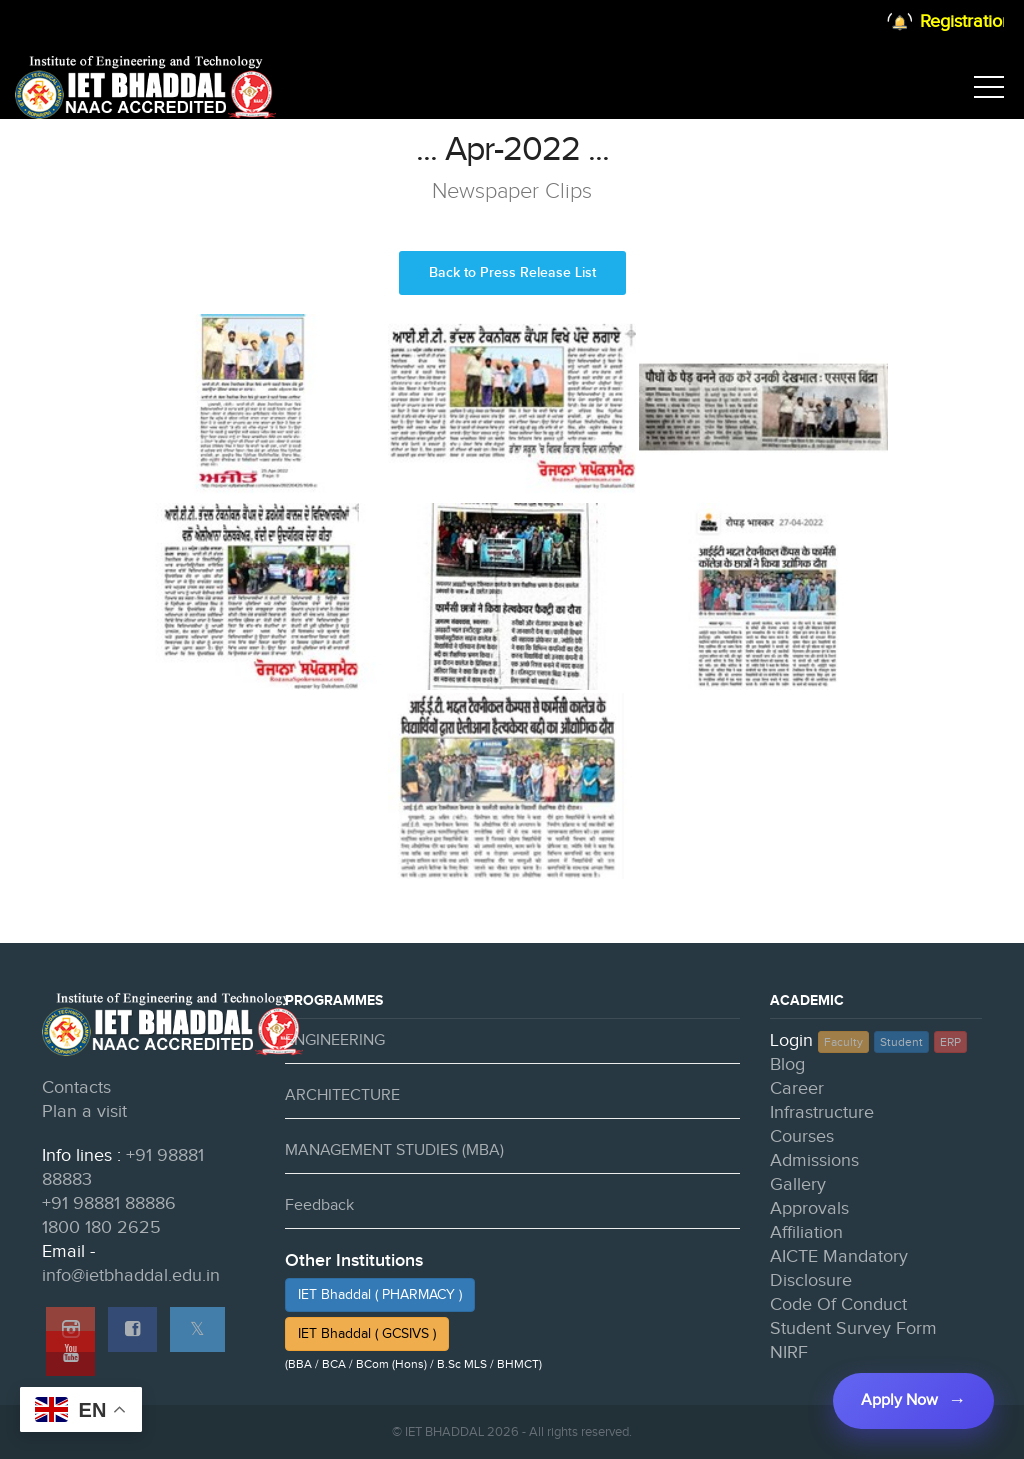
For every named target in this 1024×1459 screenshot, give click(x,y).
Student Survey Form (853, 1328)
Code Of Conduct (838, 1304)
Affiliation (806, 1232)
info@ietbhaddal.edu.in (131, 1275)
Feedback (319, 1205)
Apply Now (899, 1400)
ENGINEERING (335, 1040)
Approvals (809, 1208)
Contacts (76, 1087)
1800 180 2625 (101, 1227)
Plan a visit (84, 1111)
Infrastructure (822, 1112)
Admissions (814, 1160)
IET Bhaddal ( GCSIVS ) (367, 1334)
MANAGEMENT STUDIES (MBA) (394, 1150)
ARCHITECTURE (342, 1095)
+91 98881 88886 (109, 1203)
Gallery (798, 1184)
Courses (802, 1136)
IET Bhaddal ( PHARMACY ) (380, 1295)
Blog (787, 1064)
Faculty (843, 1042)
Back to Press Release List (512, 272)
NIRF (789, 1352)
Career (797, 1088)
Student (901, 1042)
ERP (950, 1042)
